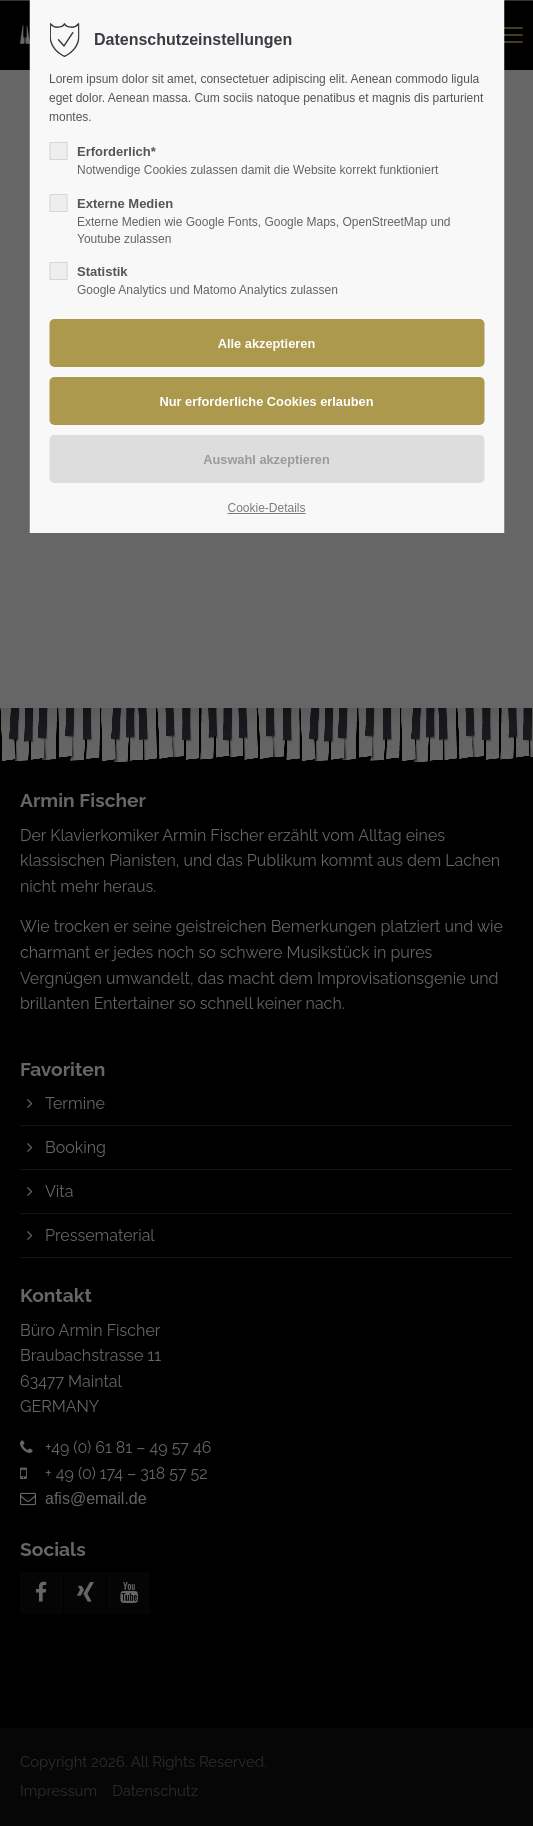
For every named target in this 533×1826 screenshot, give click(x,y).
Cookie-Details (266, 508)
